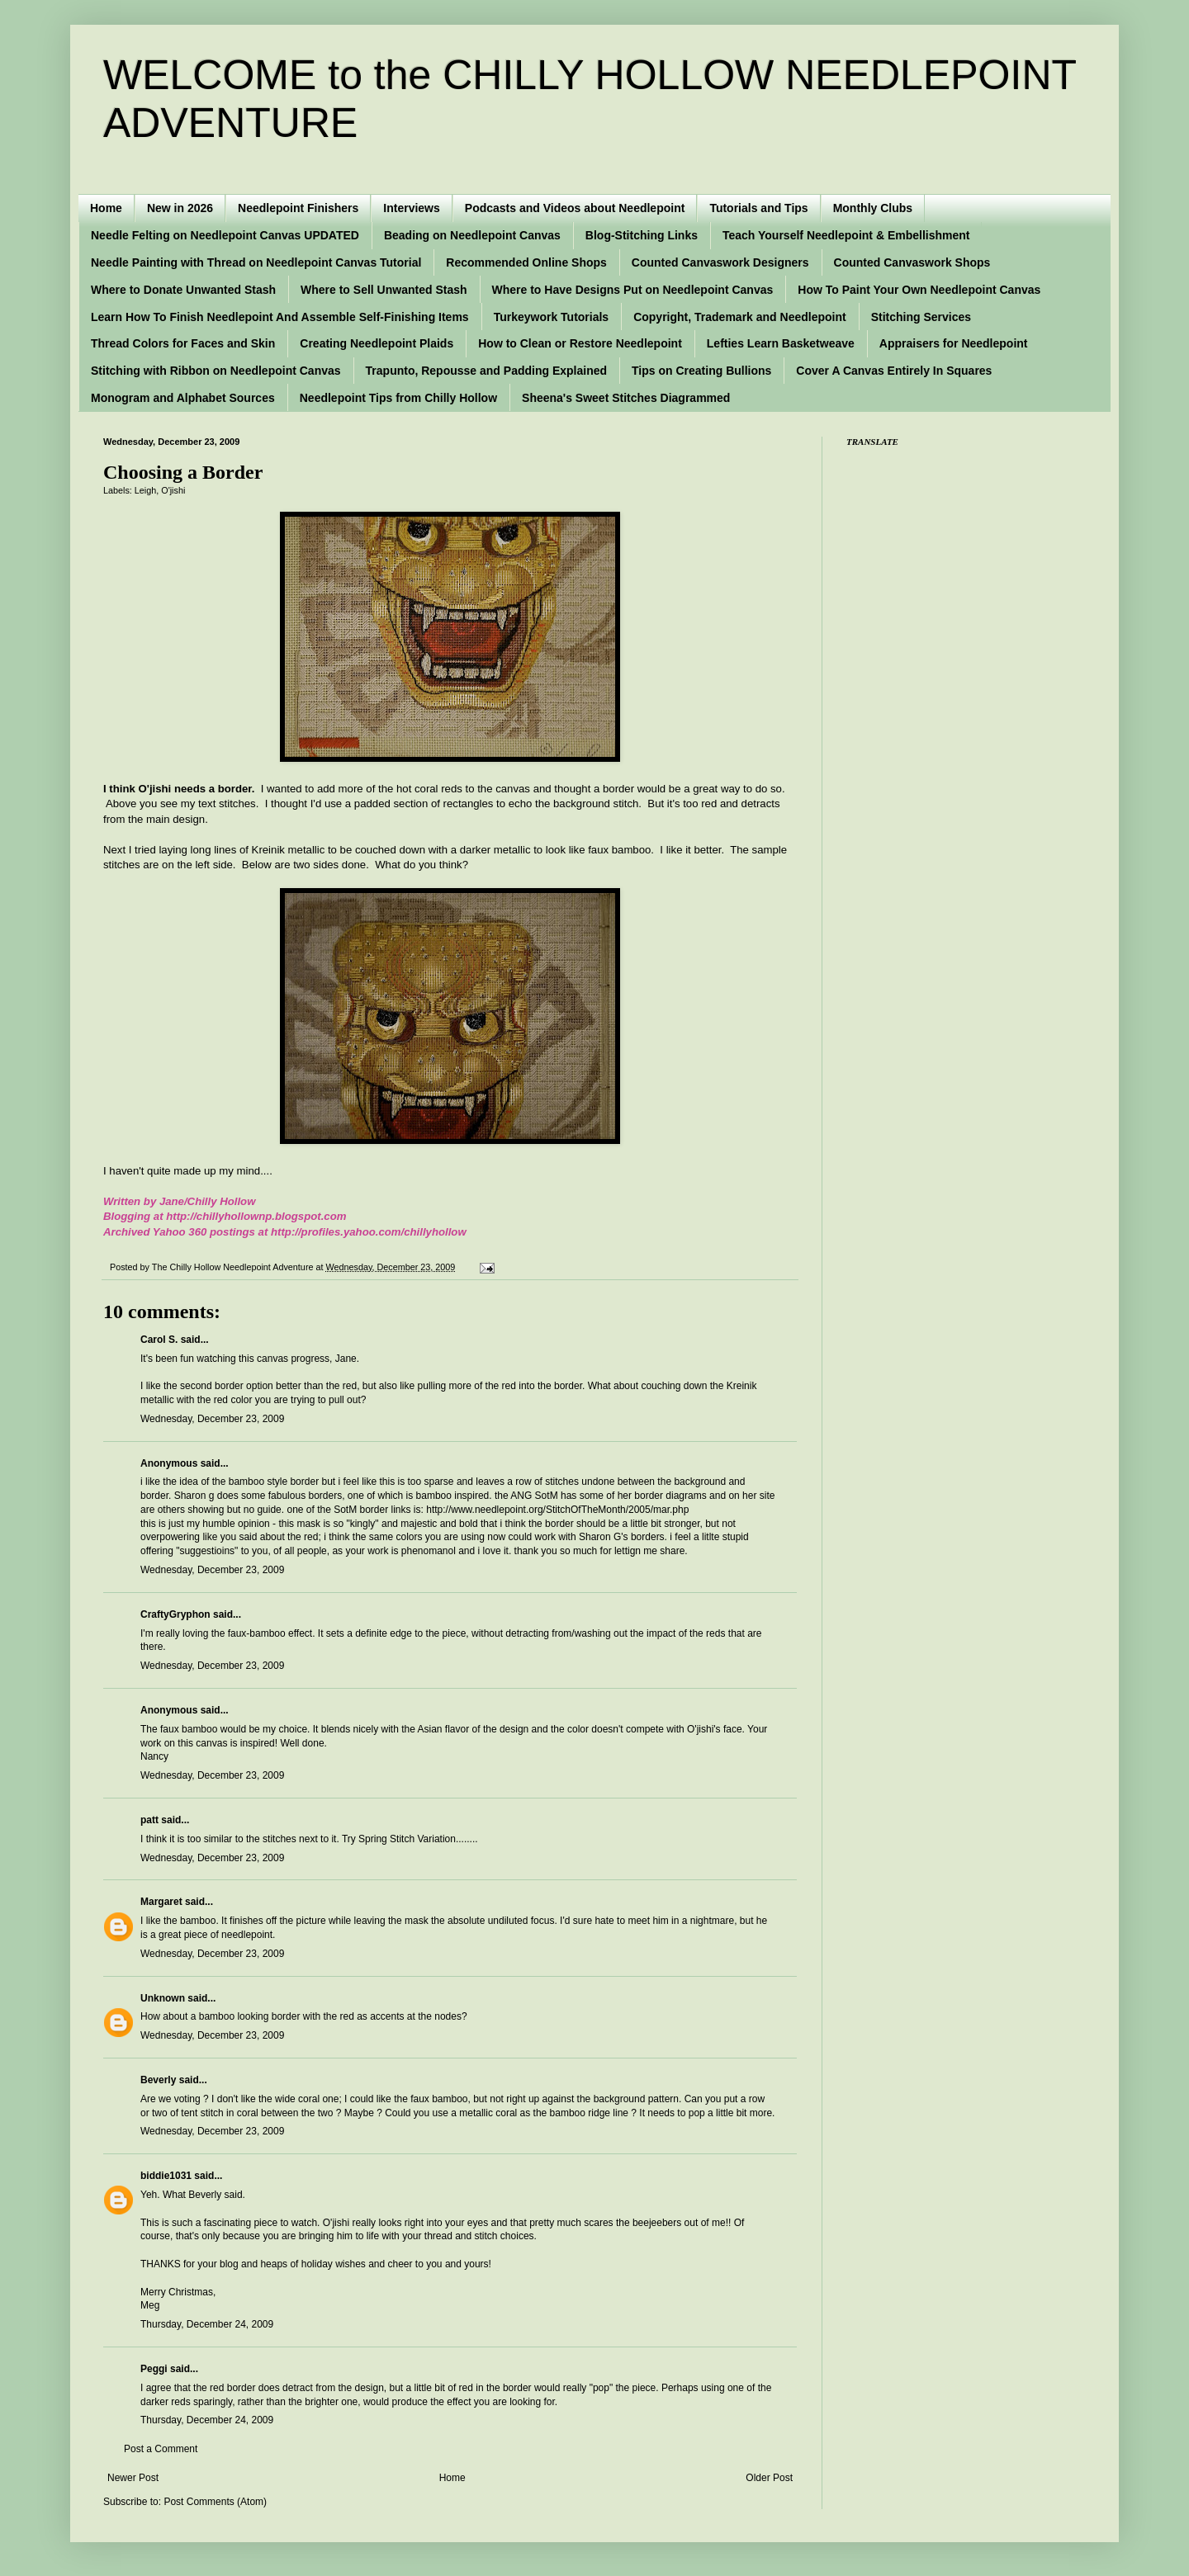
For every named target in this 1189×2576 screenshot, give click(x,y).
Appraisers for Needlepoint (953, 343)
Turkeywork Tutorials (551, 317)
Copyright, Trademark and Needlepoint (739, 317)
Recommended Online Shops (526, 262)
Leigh (145, 490)
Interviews (411, 208)
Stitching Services (921, 317)
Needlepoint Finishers (298, 208)
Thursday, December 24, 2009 (206, 2324)
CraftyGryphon (175, 1614)
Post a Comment (160, 2449)
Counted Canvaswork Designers (720, 262)
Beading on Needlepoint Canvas (472, 235)
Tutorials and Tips (758, 208)
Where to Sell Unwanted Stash (384, 289)
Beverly (158, 2080)
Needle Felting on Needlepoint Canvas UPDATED (225, 235)
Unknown (162, 1998)
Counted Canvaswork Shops (912, 262)
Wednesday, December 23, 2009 (212, 1419)
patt (149, 1820)
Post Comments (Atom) (215, 2501)
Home (106, 208)
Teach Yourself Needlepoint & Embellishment (846, 235)
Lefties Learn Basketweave (781, 343)
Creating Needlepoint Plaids (376, 343)
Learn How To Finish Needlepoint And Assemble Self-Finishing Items (280, 317)
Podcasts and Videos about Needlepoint (575, 208)
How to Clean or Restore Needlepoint (580, 343)
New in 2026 (180, 208)
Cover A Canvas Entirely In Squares (894, 370)
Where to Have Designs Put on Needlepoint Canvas (633, 289)
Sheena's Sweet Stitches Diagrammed (626, 397)
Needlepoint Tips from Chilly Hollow (398, 397)
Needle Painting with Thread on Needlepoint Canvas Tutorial (256, 262)
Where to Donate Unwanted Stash (183, 289)
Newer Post (133, 2478)
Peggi (154, 2369)
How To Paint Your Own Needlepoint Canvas (919, 289)
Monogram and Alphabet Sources (183, 397)
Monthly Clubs (872, 208)
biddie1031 (166, 2175)
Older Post (769, 2478)
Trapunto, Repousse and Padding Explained (486, 370)
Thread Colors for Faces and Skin (183, 343)
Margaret (161, 1901)
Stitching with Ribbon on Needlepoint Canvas (216, 370)
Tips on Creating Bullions (701, 370)
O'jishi (173, 490)
